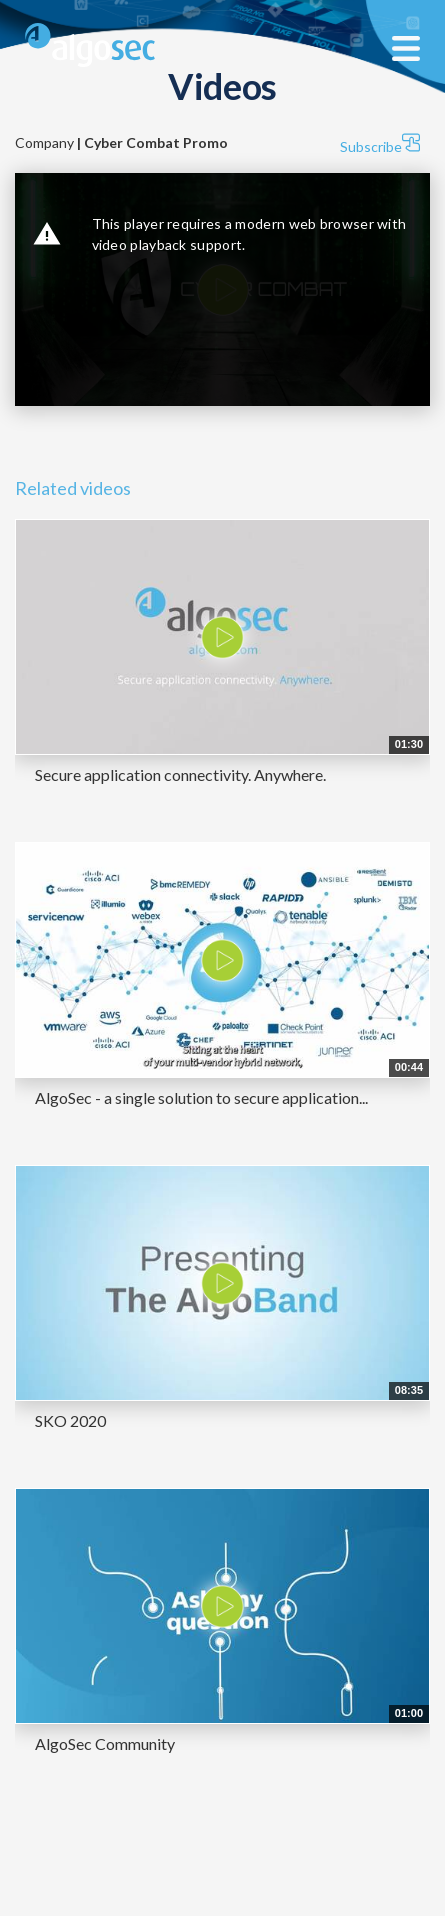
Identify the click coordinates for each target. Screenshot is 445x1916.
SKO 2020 (70, 1420)
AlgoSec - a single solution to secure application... (201, 1097)
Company (121, 142)
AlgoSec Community (105, 1743)
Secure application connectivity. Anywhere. (180, 774)
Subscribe (380, 144)
